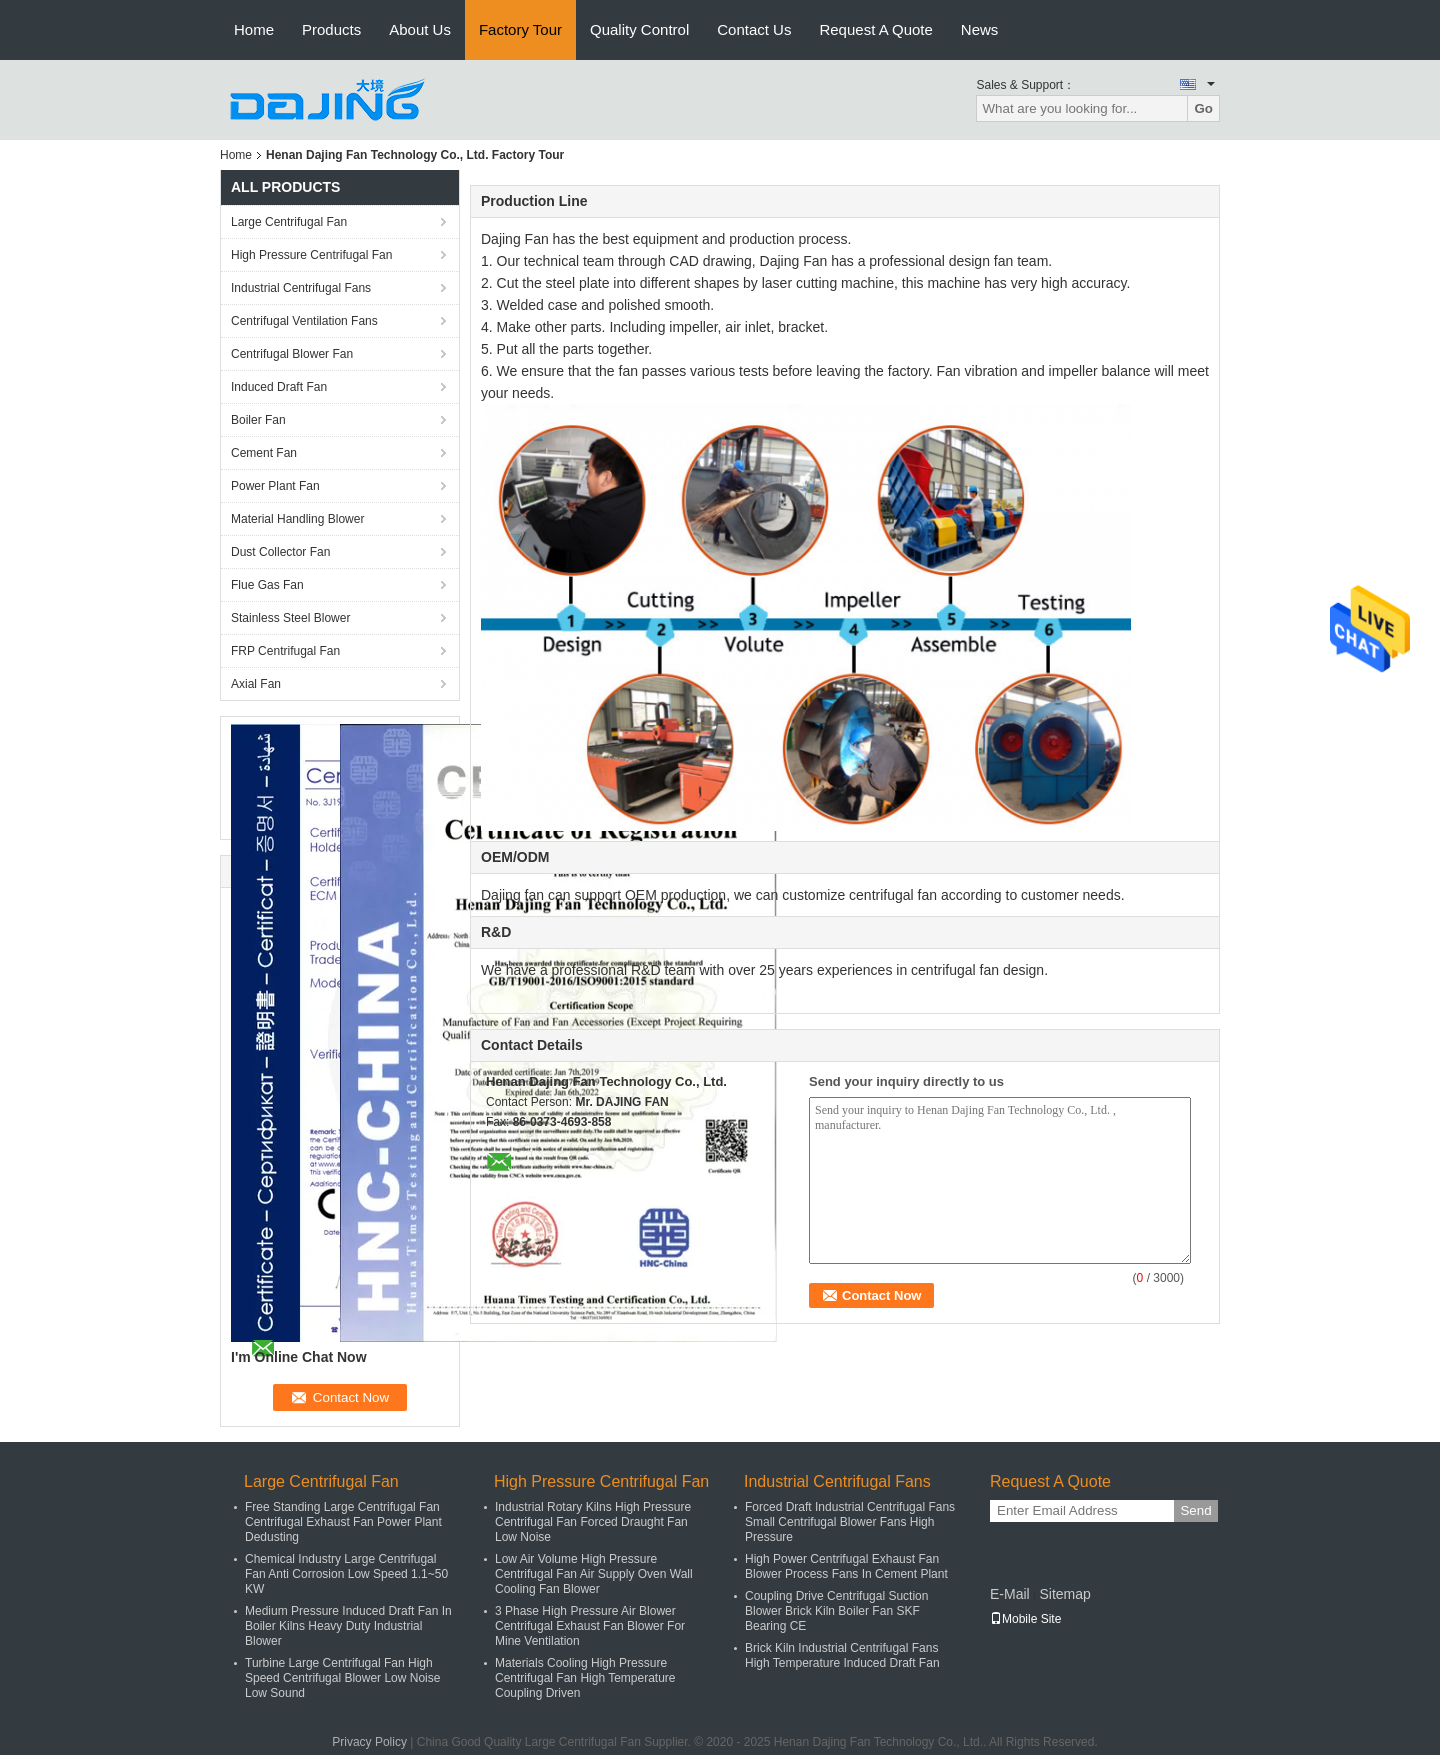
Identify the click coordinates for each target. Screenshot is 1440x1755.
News (980, 29)
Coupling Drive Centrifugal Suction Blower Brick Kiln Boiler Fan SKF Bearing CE (836, 1611)
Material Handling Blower (297, 519)
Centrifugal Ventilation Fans (304, 321)
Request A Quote (875, 29)
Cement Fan (264, 453)
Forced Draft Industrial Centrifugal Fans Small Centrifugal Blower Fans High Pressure (850, 1522)
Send (1195, 1510)
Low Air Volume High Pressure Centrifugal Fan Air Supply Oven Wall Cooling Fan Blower (594, 1574)
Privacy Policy (369, 1742)
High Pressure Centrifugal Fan (311, 255)
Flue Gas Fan (267, 585)
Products (331, 29)
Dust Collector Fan (280, 552)
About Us (420, 29)
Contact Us (754, 29)
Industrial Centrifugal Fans (301, 288)
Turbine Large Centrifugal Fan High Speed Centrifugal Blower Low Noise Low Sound (342, 1678)
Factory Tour (520, 29)
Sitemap (1064, 1594)
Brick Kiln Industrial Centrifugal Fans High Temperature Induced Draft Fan (842, 1655)
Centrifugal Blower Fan (292, 354)
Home (254, 29)
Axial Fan (256, 684)
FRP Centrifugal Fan (285, 651)
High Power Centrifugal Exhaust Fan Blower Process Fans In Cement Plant (846, 1566)
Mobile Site (1025, 1619)
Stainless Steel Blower (290, 618)
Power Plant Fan (275, 486)
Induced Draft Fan (279, 387)
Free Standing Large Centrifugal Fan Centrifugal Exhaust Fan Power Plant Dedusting (343, 1522)
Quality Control (639, 29)
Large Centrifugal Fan (289, 222)
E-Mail (1010, 1594)
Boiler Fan (258, 420)
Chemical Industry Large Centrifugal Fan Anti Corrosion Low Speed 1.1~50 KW (346, 1574)
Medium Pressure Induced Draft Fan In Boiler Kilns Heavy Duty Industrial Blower (348, 1626)
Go (1203, 108)
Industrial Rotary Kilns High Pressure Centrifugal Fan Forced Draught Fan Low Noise (593, 1522)
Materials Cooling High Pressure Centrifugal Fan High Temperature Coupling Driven (585, 1678)
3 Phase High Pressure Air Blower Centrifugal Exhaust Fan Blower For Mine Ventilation (590, 1626)
